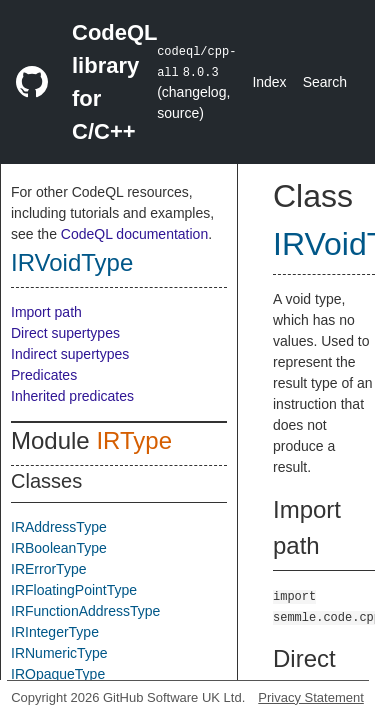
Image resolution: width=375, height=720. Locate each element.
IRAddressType (59, 527)
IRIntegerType (55, 632)
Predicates (44, 375)
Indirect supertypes (70, 354)
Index (269, 82)
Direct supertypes (65, 333)
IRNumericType (59, 653)
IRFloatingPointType (74, 590)
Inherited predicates (72, 396)
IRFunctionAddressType (85, 611)
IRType (134, 440)
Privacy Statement (311, 697)
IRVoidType (72, 262)
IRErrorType (48, 569)
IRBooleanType (59, 548)
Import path (46, 312)
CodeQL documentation (134, 234)
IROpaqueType (58, 674)
